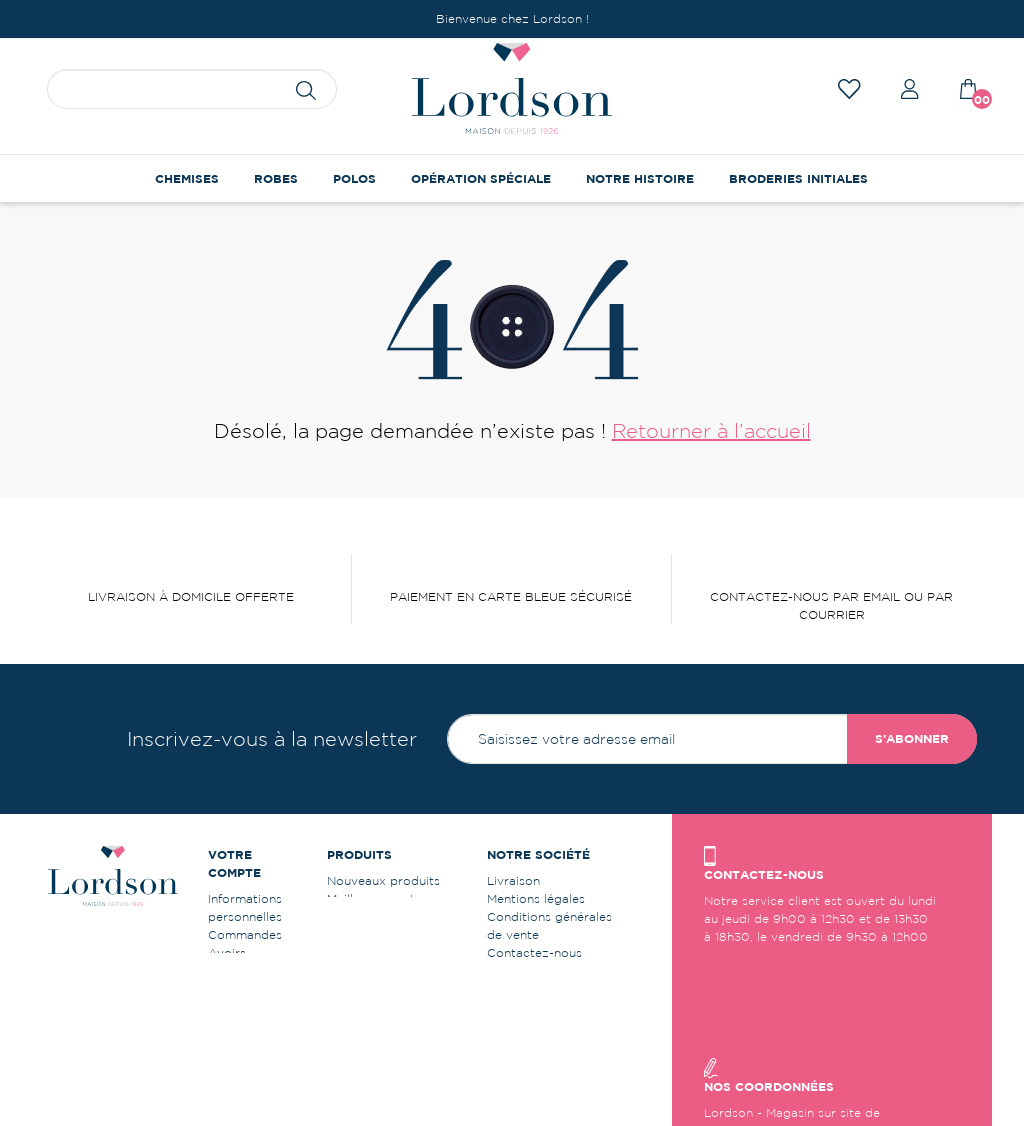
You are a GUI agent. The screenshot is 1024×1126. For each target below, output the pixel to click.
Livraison (513, 880)
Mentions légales (536, 898)
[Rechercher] (192, 89)
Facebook (517, 988)
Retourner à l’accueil (711, 431)
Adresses (235, 970)
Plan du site (521, 970)
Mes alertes (241, 1024)
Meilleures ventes (377, 898)
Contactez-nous (534, 952)
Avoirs (227, 952)
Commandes (245, 934)
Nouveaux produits (383, 880)
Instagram (516, 1006)
